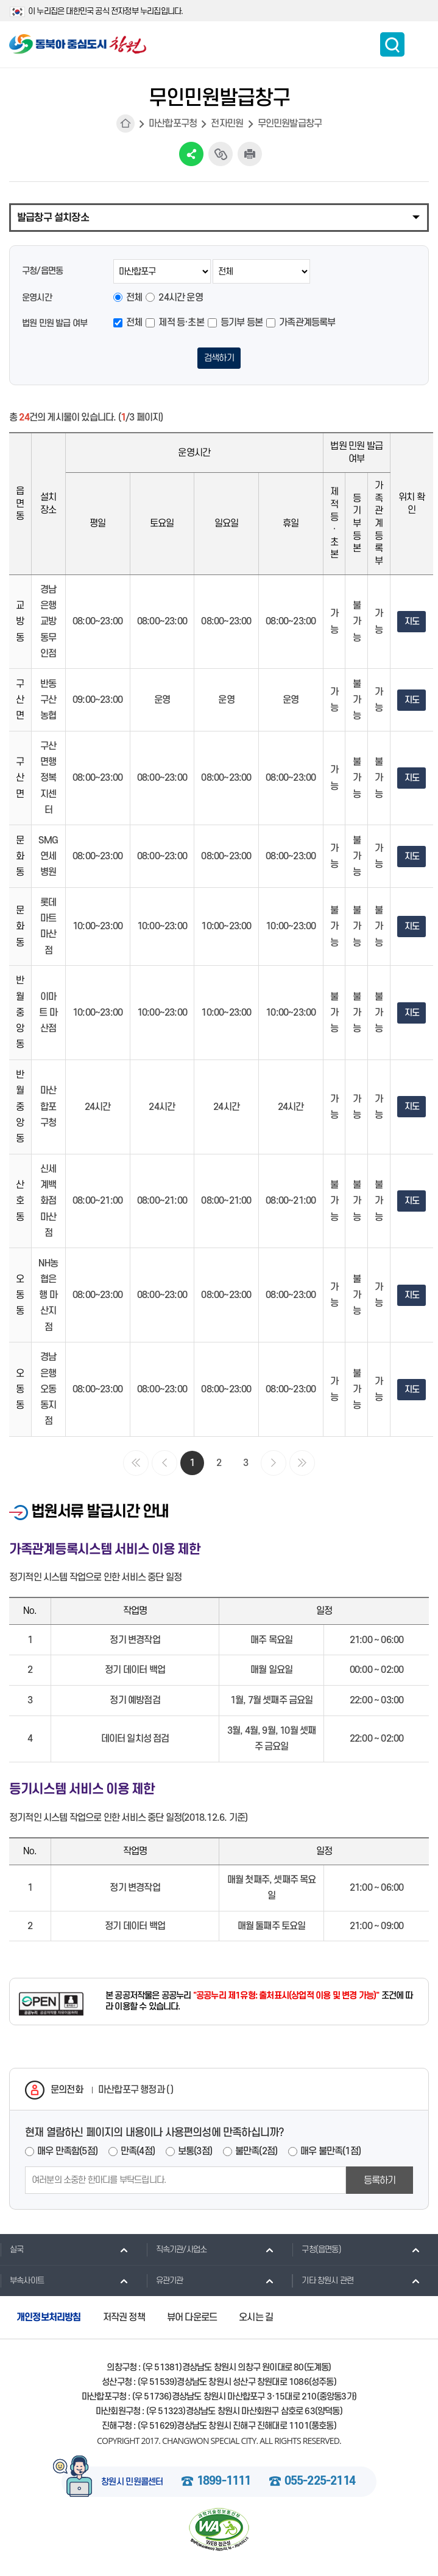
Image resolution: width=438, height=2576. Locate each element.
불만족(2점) (256, 2153)
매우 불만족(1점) (330, 2153)
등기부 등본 (242, 322)
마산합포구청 (173, 123)
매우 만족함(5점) (67, 2153)
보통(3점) (195, 2153)
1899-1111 (224, 2483)
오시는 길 (256, 2319)
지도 (412, 623)
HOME (125, 123)
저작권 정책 (124, 2319)
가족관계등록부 (307, 322)
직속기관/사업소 (176, 2252)
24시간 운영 (180, 297)
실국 (11, 2252)
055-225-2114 (319, 2483)
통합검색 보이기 (392, 44)
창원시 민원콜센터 (132, 2484)
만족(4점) (138, 2153)
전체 (134, 297)
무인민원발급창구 (290, 123)
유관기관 (164, 2282)
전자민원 (227, 123)
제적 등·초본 (180, 322)
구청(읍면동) (316, 2252)
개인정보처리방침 (48, 2319)
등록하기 (380, 2182)
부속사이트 (22, 2282)
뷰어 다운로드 (192, 2319)
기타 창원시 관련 (322, 2282)
